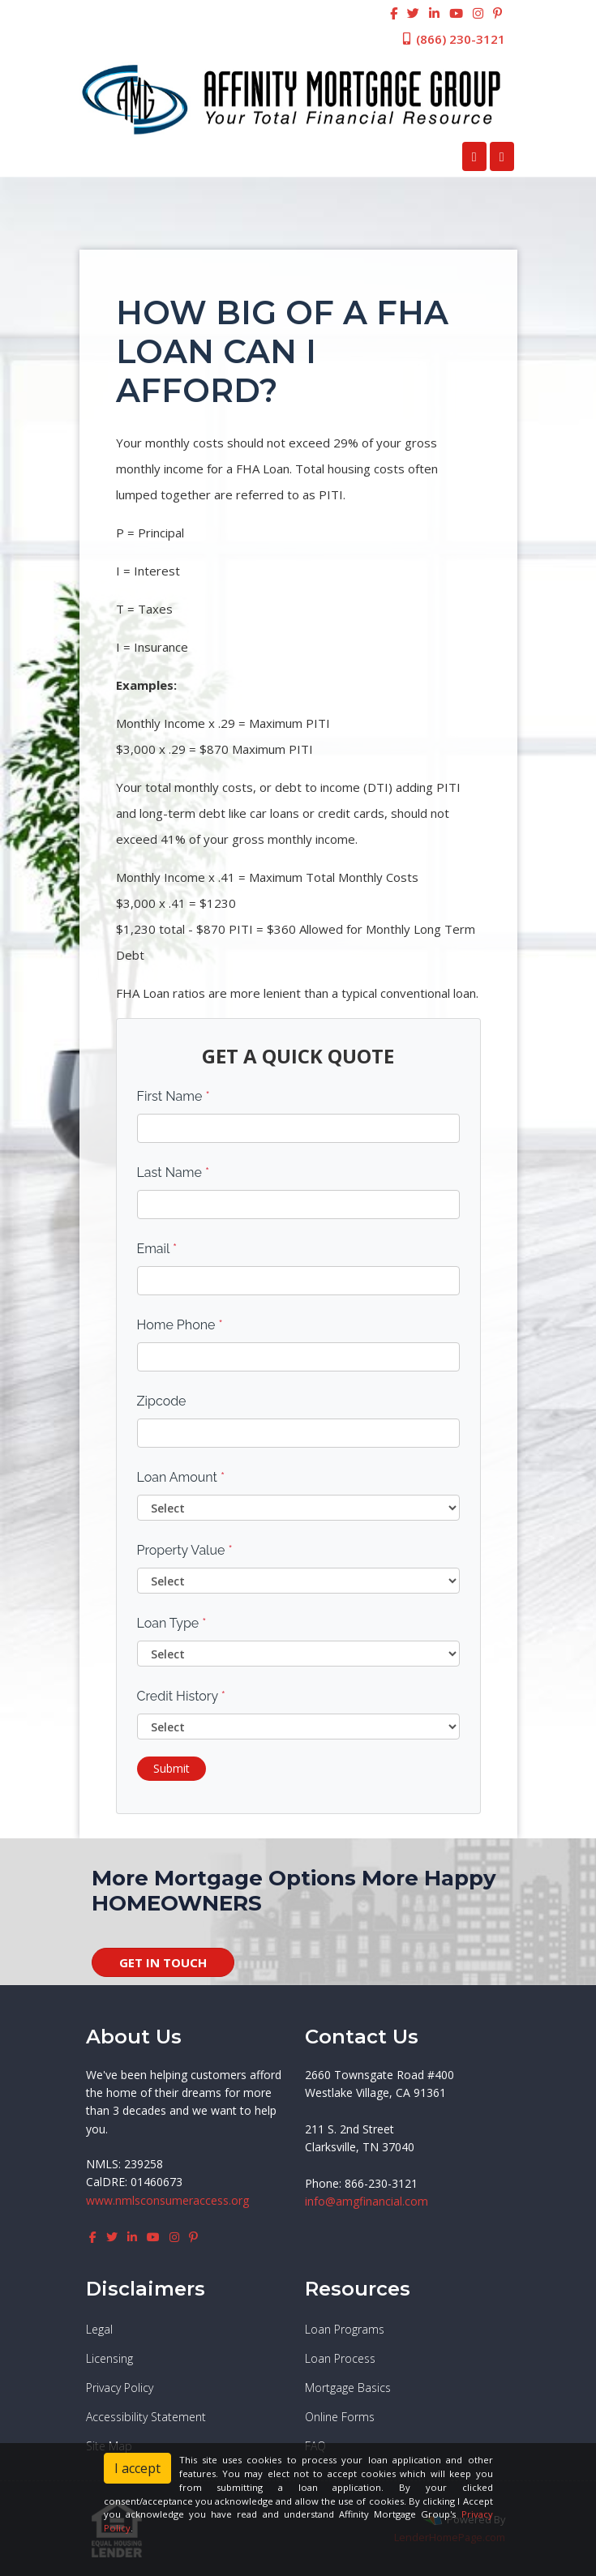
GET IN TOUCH (163, 1962)
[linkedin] (434, 13)
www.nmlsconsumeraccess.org (167, 2200)
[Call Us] (474, 156)
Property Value (185, 1550)
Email (157, 1248)
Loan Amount (181, 1477)
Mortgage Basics (348, 2387)
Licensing (109, 2358)
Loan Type (172, 1623)
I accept (137, 2468)
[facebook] (393, 13)
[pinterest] (497, 13)
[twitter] (413, 13)
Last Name (173, 1172)
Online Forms (340, 2416)
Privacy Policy (119, 2387)
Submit (171, 1768)
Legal (99, 2329)
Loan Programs (344, 2329)
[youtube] (456, 13)
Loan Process (340, 2358)
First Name (173, 1096)
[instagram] (478, 13)
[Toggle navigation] (502, 156)
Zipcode (162, 1401)
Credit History (181, 1696)
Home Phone (180, 1325)
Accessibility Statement (146, 2416)
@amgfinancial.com (376, 2201)
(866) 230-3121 (453, 39)
